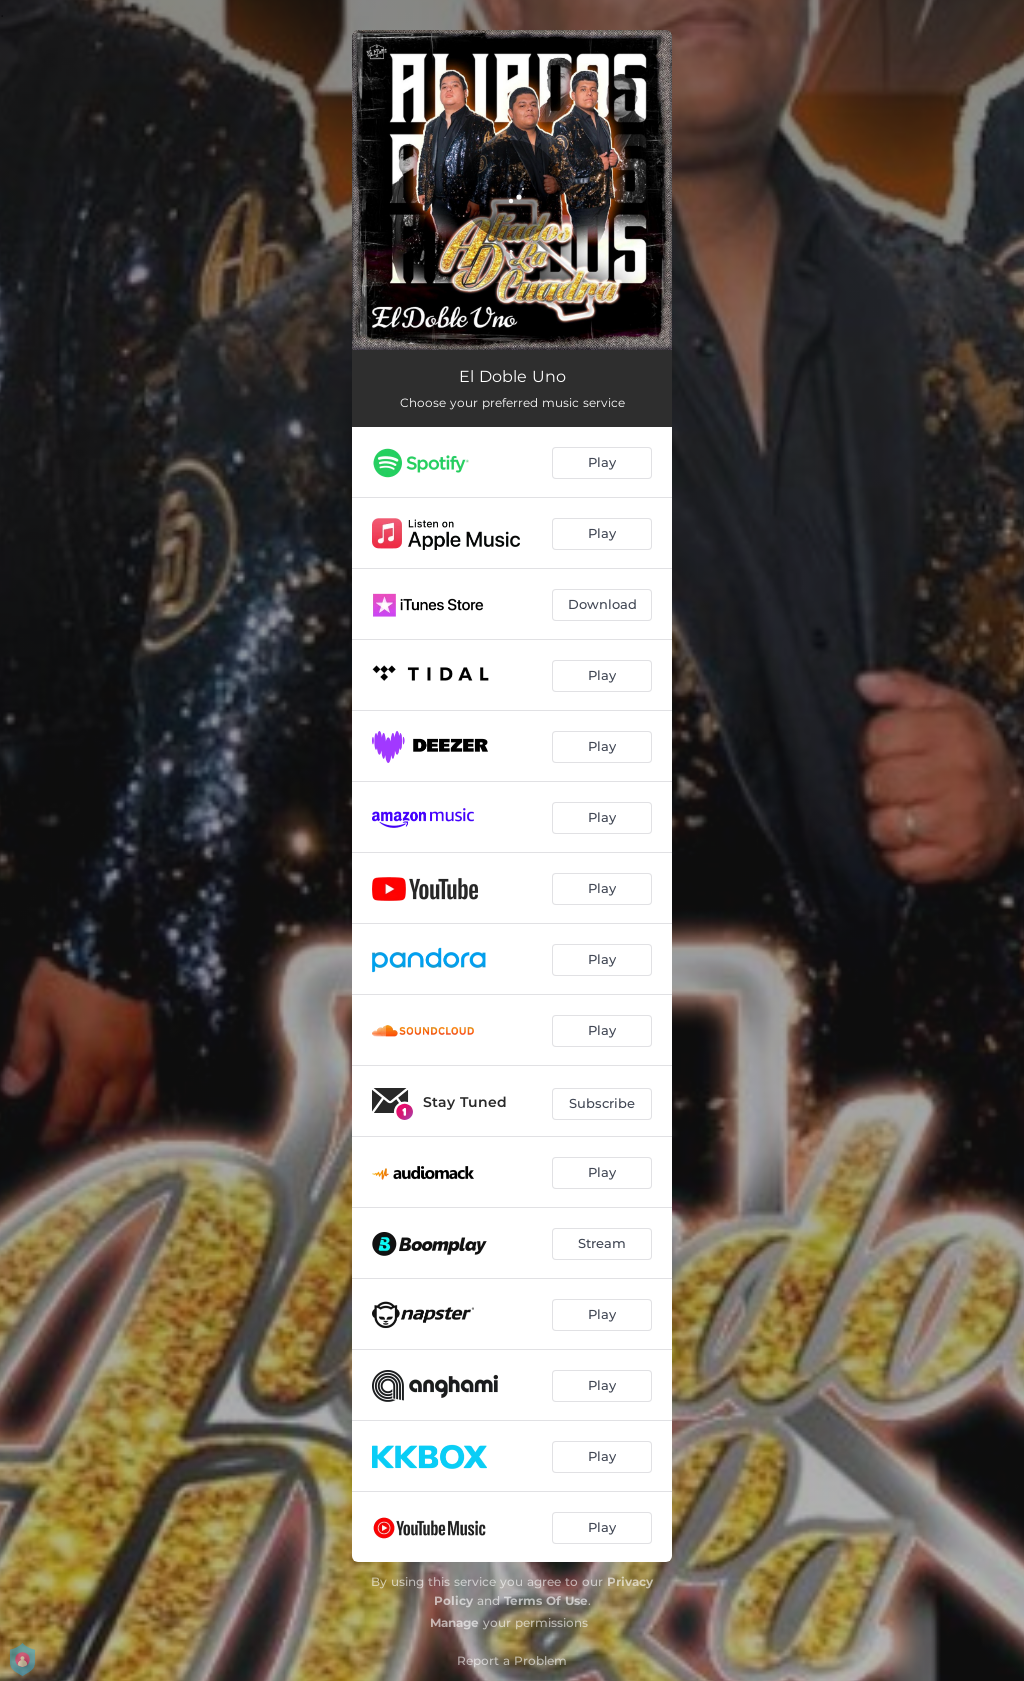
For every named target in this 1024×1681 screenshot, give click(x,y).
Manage (454, 1622)
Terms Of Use (546, 1600)
